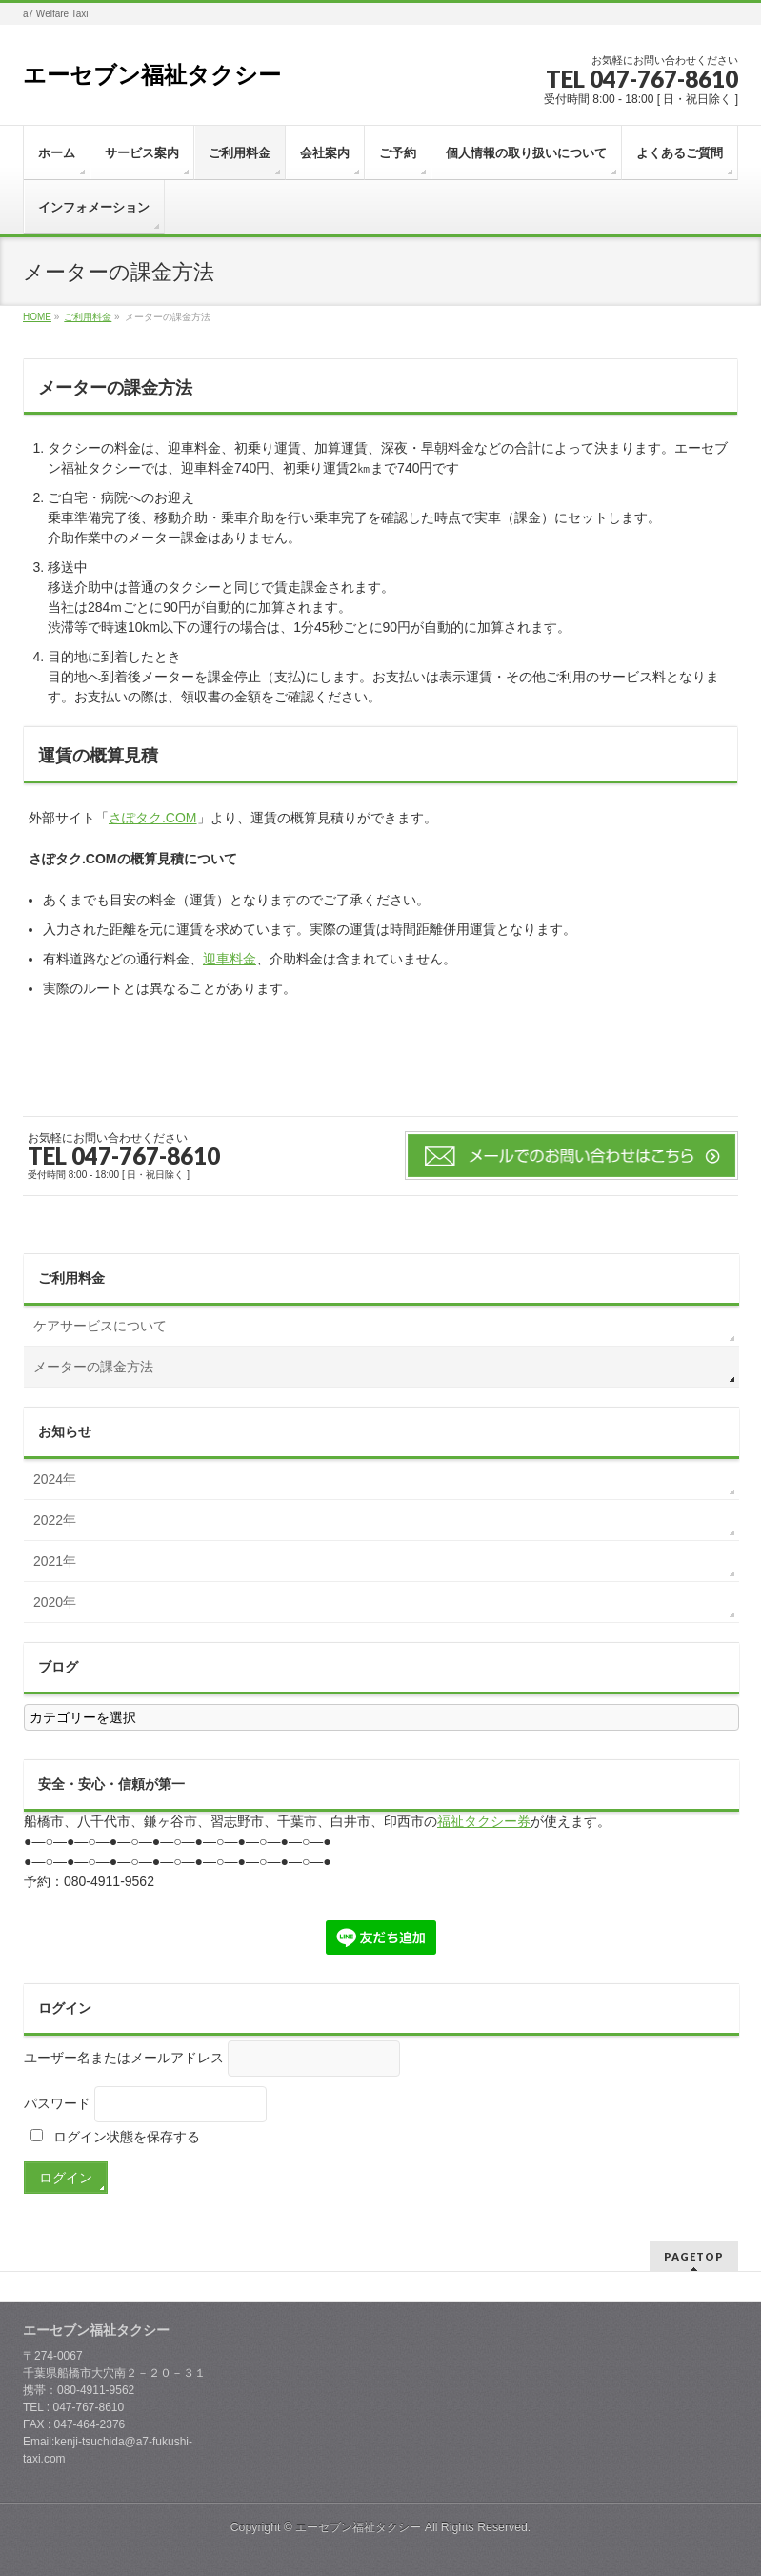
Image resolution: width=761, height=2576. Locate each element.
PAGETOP (694, 2256)
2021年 (54, 1561)
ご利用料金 (71, 1278)
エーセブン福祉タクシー (152, 75)
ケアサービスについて (100, 1325)
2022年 (54, 1520)
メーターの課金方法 (93, 1366)
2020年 (54, 1602)
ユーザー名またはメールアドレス (124, 2057)
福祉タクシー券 (484, 1821)
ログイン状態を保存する (115, 2136)
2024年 (54, 1479)
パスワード (57, 2103)
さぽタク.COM (153, 817)
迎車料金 (229, 958)
